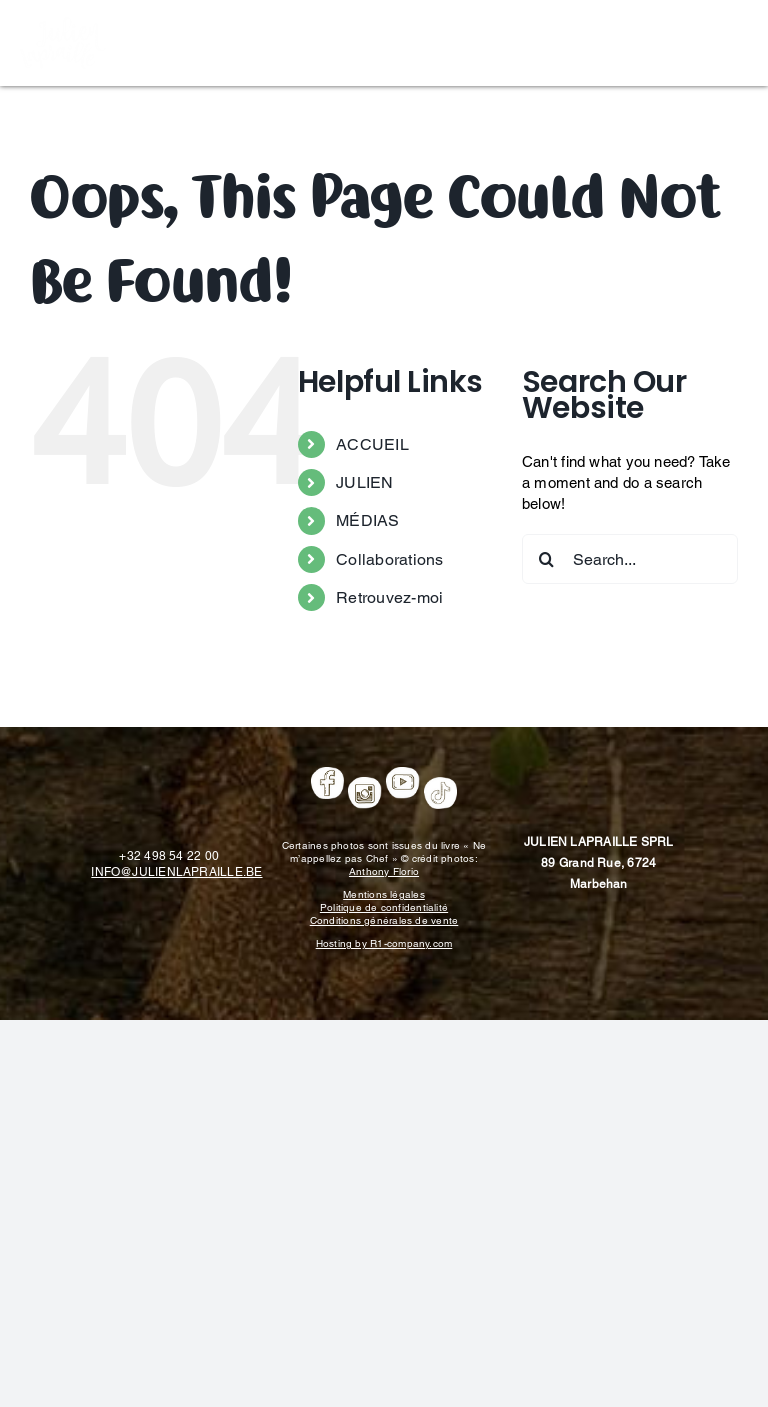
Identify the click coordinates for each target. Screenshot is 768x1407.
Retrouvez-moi (389, 597)
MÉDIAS (367, 520)
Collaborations (389, 559)
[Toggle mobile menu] (737, 40)
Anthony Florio (384, 871)
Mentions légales (384, 894)
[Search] (547, 559)
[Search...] (630, 559)
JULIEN (364, 482)
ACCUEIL (372, 444)
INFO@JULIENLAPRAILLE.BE (176, 872)
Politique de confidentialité (384, 907)
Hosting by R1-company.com (384, 943)
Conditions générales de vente (384, 920)
